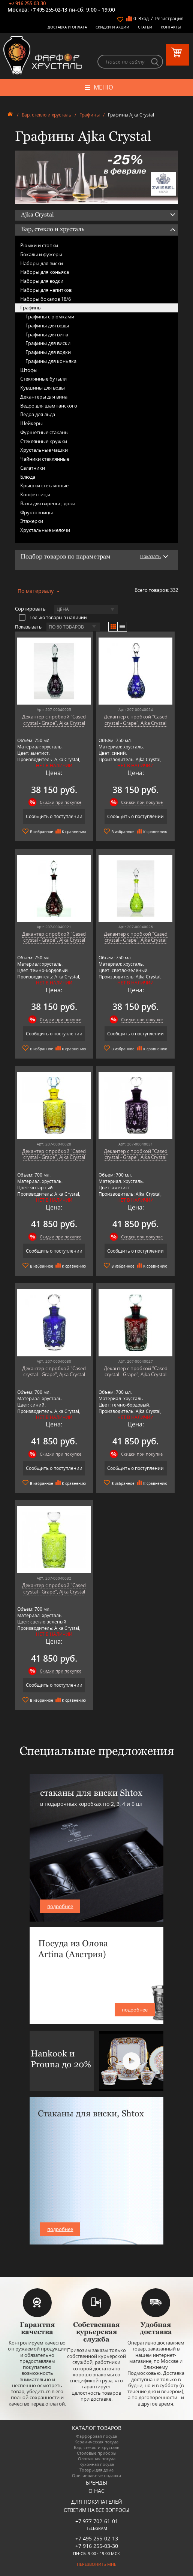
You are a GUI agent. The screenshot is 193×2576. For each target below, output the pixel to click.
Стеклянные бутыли (43, 378)
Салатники (32, 467)
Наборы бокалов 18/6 (45, 299)
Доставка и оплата (67, 27)
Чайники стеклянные (44, 458)
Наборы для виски (41, 263)
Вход (143, 18)
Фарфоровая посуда (96, 2436)
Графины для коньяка (50, 361)
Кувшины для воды (42, 387)
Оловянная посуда (96, 2458)
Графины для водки (48, 352)
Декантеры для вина (43, 396)
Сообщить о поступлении (54, 816)
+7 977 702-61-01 (96, 2521)
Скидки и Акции (112, 27)
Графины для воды (47, 325)
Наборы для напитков (46, 290)
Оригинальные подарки (96, 2475)
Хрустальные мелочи (45, 530)
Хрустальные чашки (44, 450)
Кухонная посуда (96, 2464)
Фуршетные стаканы (44, 432)
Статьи (145, 27)
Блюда (27, 476)
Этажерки (31, 521)
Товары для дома (96, 2470)
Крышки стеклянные (44, 485)
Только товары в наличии (53, 617)
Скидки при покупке (60, 802)
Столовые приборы (96, 2453)
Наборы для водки (41, 281)
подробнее (60, 1906)
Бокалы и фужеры (41, 254)
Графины (89, 115)
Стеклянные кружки (43, 441)
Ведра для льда (37, 414)
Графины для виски (47, 343)
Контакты (171, 27)
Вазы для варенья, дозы (47, 503)
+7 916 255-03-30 (27, 3)
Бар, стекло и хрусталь (46, 115)
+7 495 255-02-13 (48, 9)
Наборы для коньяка (44, 272)
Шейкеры (31, 423)
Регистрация (169, 18)
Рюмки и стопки (39, 245)
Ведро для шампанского (48, 405)
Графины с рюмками (49, 316)
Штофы (28, 370)
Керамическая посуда (96, 2442)
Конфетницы (35, 494)
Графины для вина (46, 334)
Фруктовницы (36, 512)
